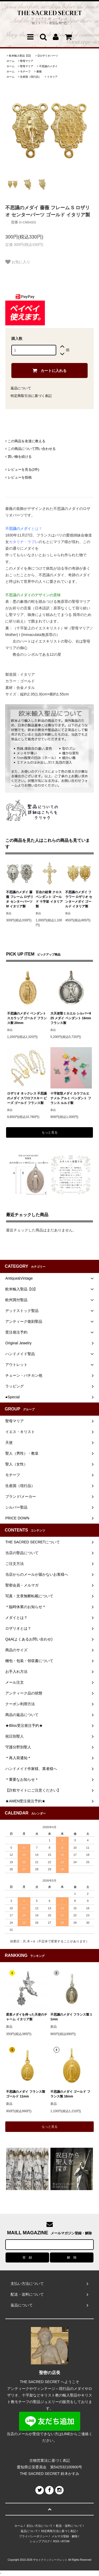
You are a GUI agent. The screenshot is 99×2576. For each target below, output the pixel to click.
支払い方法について (39, 2525)
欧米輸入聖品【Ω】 (20, 55)
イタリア (52, 76)
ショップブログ (40, 2541)
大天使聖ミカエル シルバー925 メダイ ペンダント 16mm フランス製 (70, 1018)
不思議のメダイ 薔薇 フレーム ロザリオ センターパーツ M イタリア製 (19, 899)
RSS (56, 2541)
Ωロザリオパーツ (48, 55)
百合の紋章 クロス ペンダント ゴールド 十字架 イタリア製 (49, 899)
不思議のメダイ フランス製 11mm (71, 2017)
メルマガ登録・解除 (64, 2536)
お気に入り (17, 262)
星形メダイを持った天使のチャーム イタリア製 (26, 2017)
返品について (21, 388)
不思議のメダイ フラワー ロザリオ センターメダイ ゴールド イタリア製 (78, 899)
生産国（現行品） (30, 76)
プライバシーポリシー (33, 2536)
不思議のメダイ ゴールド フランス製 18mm (70, 2094)
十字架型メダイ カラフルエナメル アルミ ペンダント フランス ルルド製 (70, 1098)
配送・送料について (69, 2525)
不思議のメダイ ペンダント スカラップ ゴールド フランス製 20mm (27, 1018)
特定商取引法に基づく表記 (31, 396)
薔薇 (39, 71)
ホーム (11, 60)
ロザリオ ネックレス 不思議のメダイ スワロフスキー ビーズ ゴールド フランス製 (27, 1098)
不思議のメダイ (48, 66)
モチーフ (25, 71)
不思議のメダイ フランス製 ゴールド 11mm (25, 2094)
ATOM (65, 2541)
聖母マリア (26, 60)
